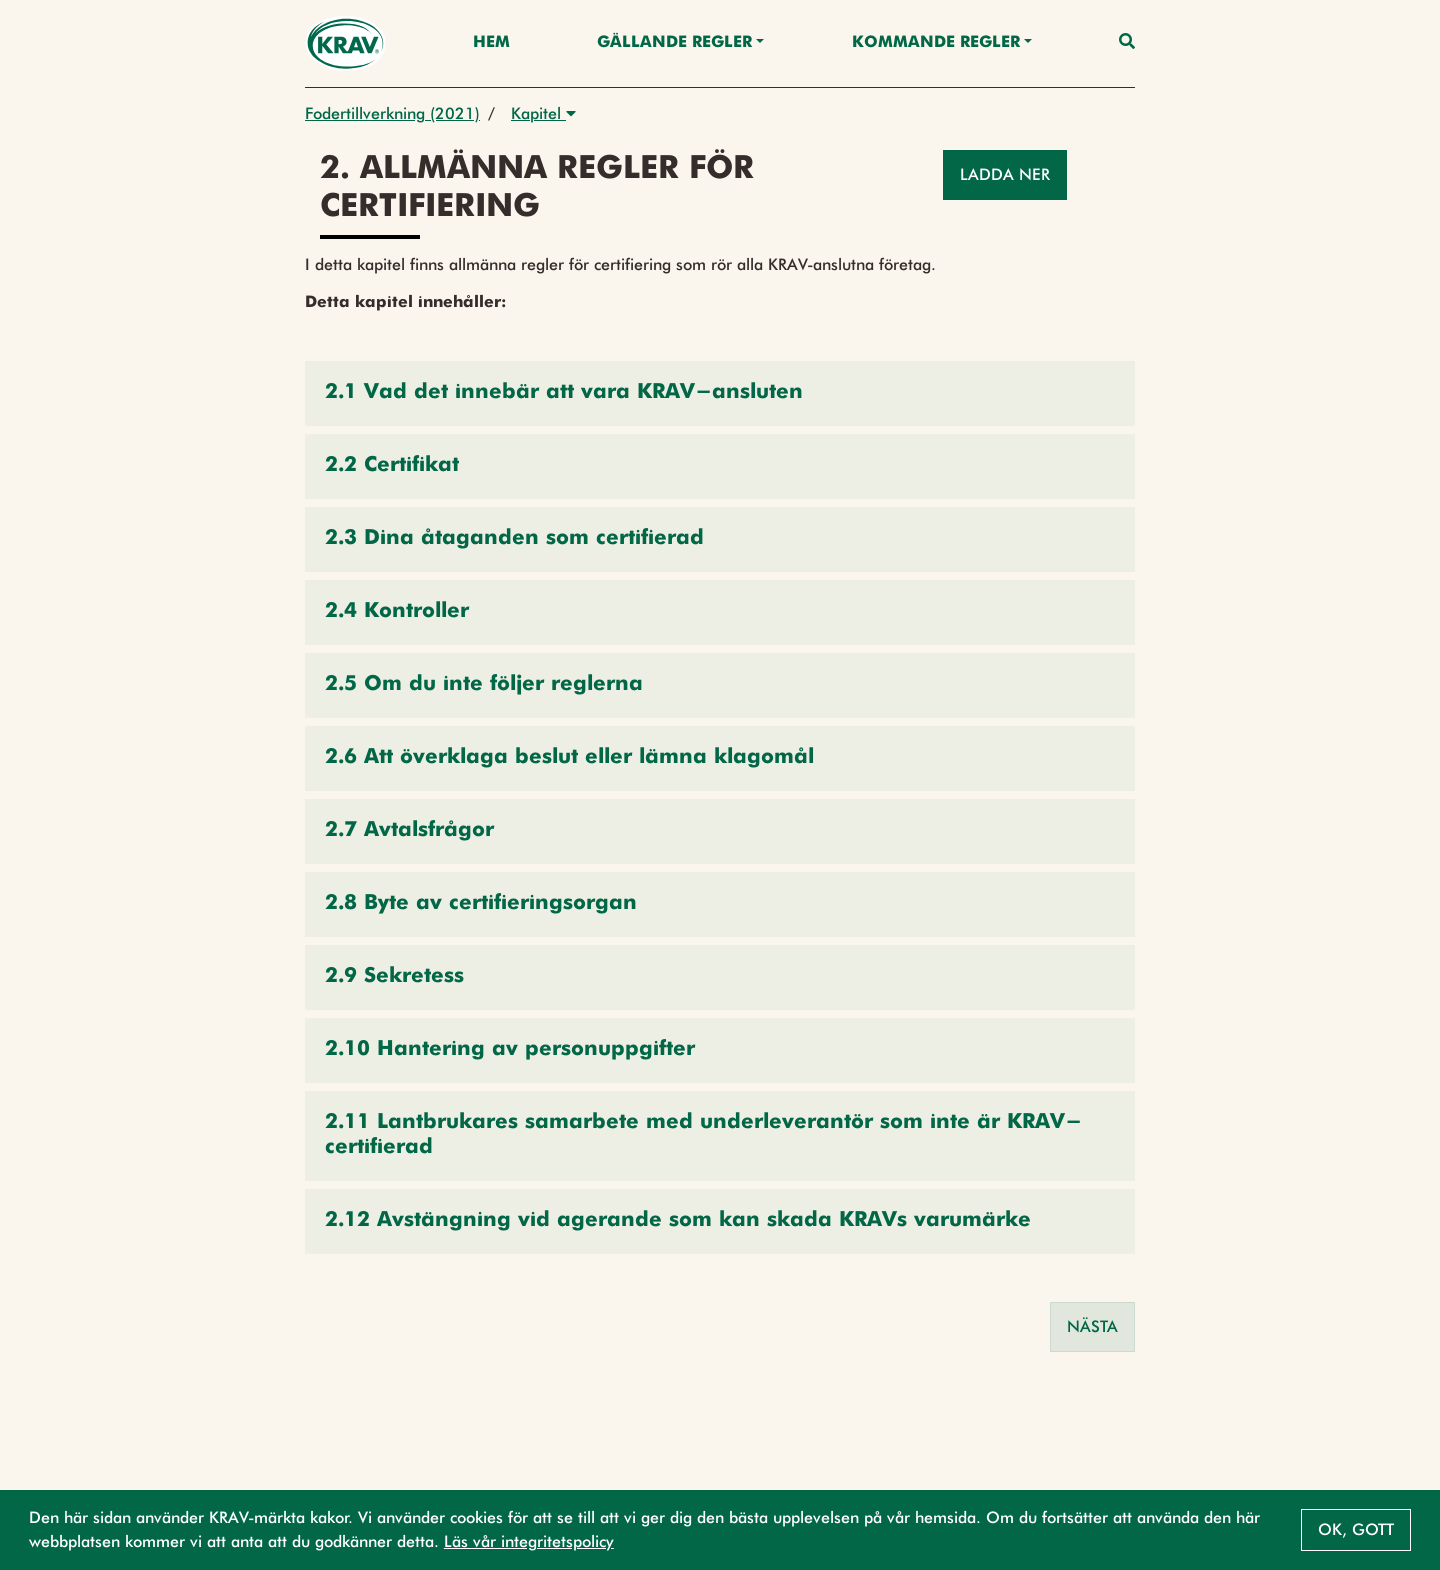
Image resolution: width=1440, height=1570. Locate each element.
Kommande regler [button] (936, 43)
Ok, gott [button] (1356, 1529)
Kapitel (543, 113)
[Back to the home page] (345, 43)
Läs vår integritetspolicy (529, 1541)
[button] (720, 393)
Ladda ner (1005, 174)
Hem (491, 43)
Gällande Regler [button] (674, 43)
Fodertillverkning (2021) (392, 113)
